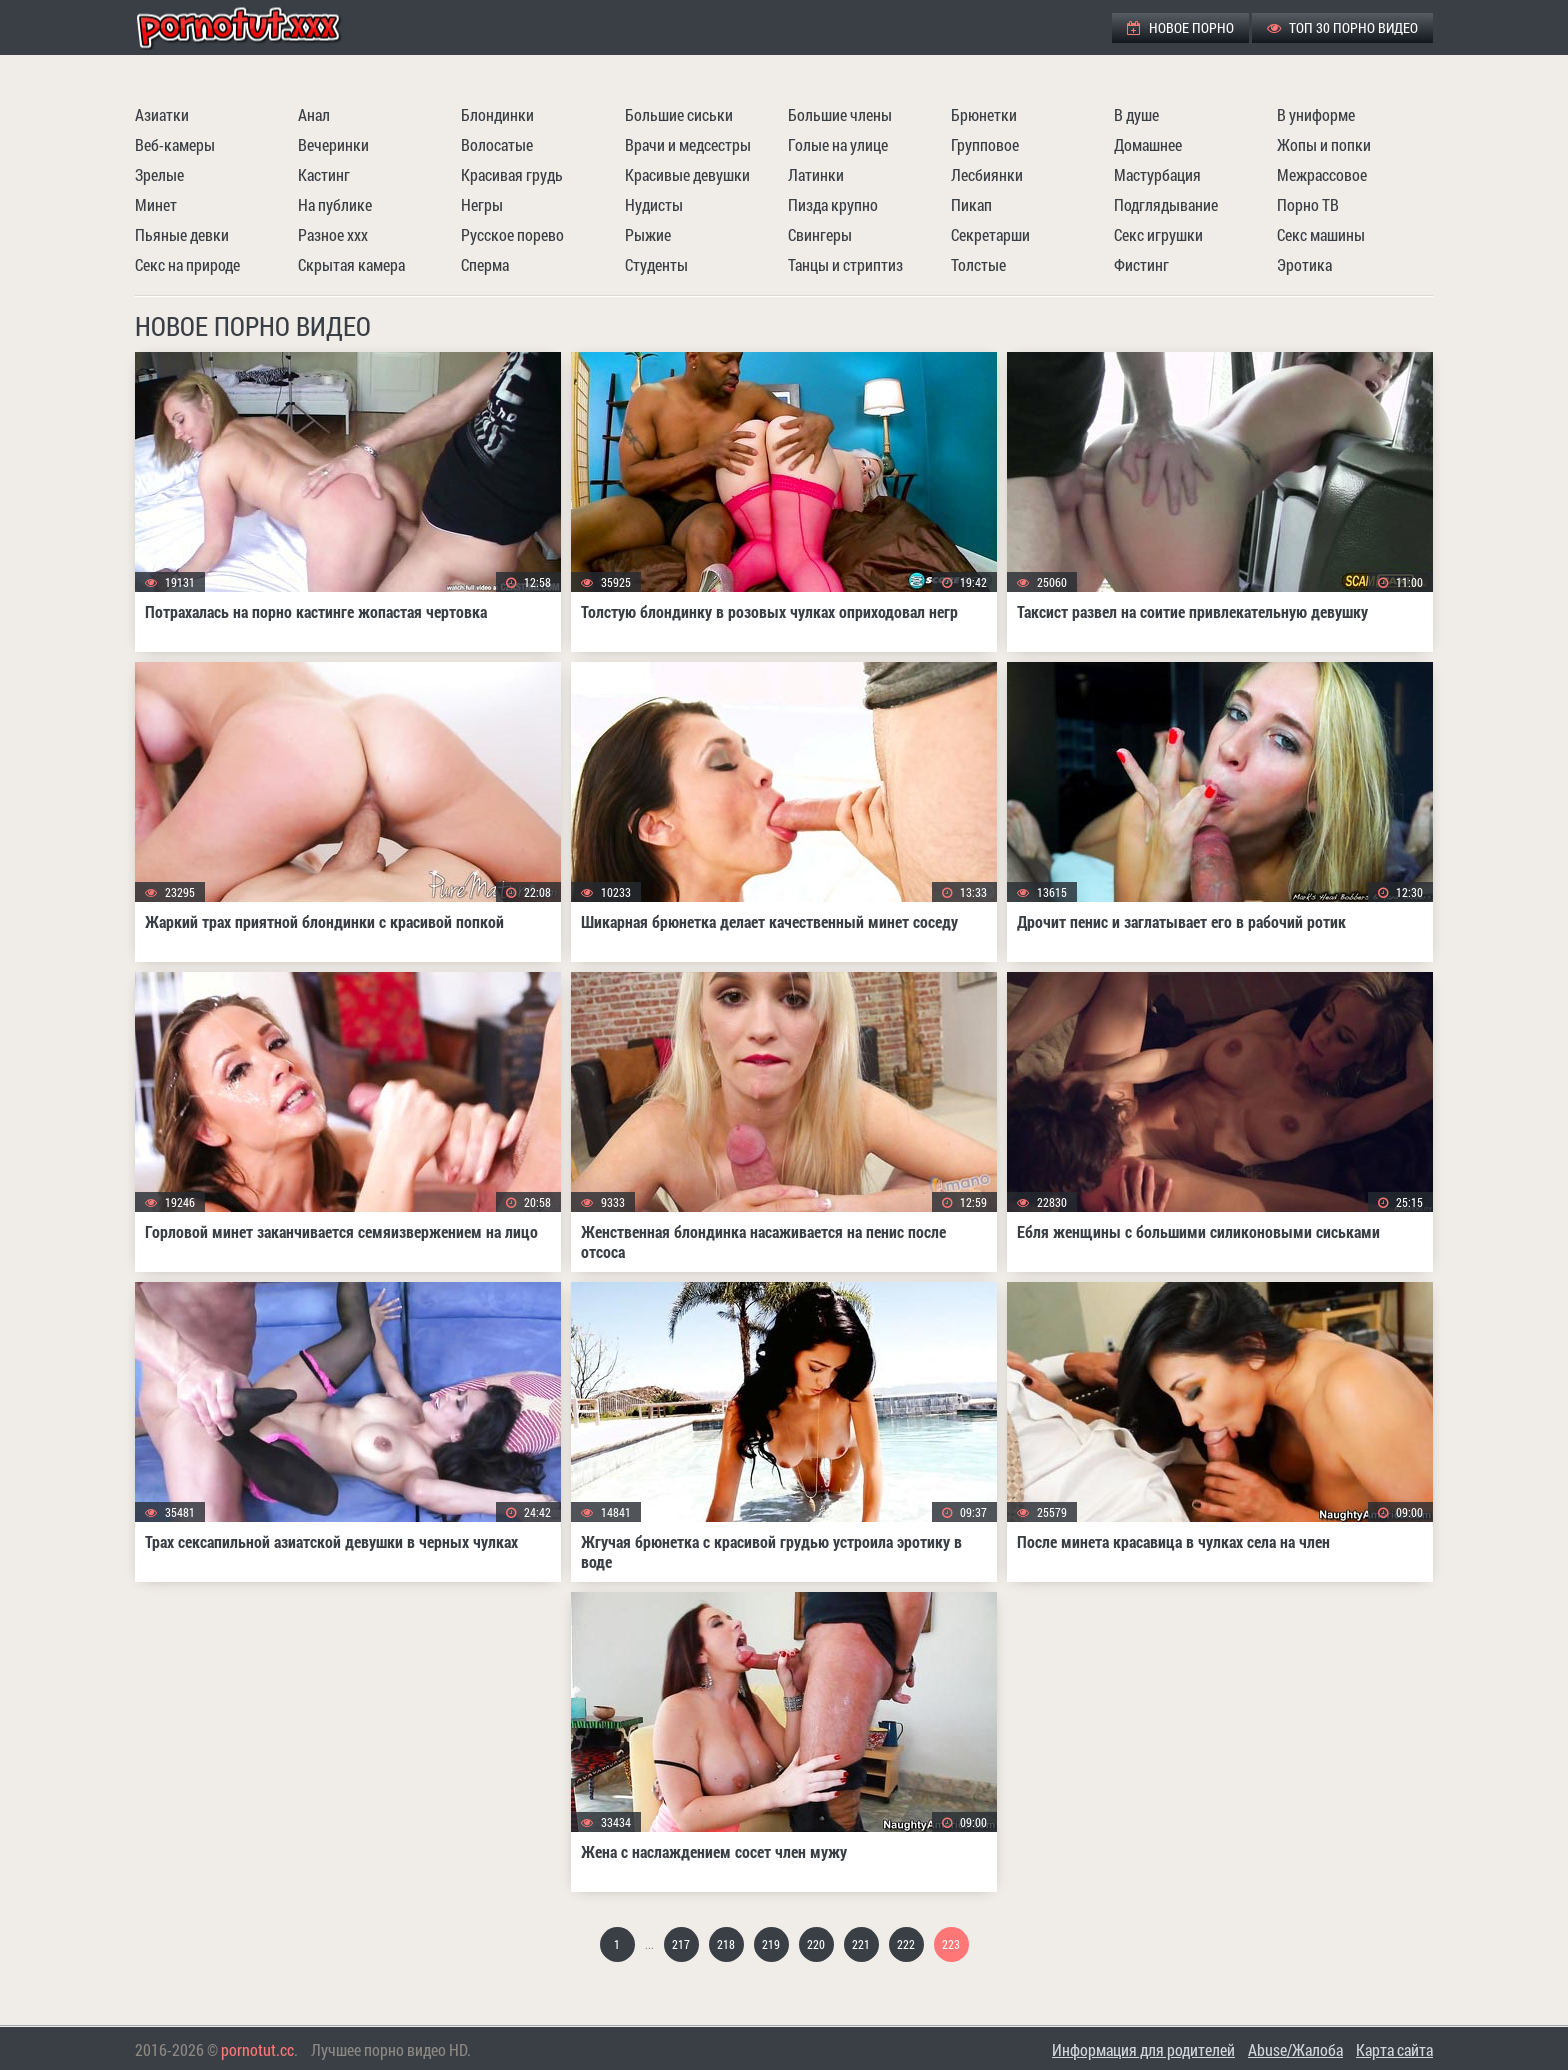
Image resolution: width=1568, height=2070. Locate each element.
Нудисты (654, 204)
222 (906, 1944)
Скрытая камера (351, 264)
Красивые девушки (687, 174)
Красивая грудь (512, 174)
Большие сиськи (679, 114)
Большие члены (840, 114)
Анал (314, 114)
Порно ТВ (1308, 204)
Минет (156, 204)
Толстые (978, 264)
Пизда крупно (833, 204)
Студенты (656, 264)
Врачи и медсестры (688, 144)
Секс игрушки (1158, 234)
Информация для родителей (1143, 2049)
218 (726, 1944)
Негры (482, 204)
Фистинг (1141, 264)
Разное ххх (333, 234)
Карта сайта (1394, 2049)
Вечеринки (333, 144)
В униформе (1316, 114)
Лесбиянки (987, 174)
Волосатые (497, 144)
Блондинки (497, 114)
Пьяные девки (182, 234)
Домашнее (1148, 144)
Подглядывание (1166, 204)
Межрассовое (1322, 174)
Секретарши (990, 234)
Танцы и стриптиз (845, 264)
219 (771, 1944)
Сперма (485, 264)
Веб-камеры (175, 144)
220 (816, 1944)
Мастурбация (1157, 174)
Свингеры (820, 234)
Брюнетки (984, 114)
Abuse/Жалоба (1295, 2049)
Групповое (985, 144)
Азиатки (162, 114)
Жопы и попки (1324, 144)
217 (681, 1944)
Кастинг (324, 174)
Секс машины (1321, 234)
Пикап (971, 204)
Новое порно (1180, 27)
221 (861, 1944)
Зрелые (159, 174)
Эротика (1304, 264)
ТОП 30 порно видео (1342, 27)
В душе (1136, 114)
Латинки (816, 174)
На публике (335, 204)
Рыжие (648, 234)
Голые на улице (838, 144)
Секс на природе (187, 264)
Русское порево (512, 234)
